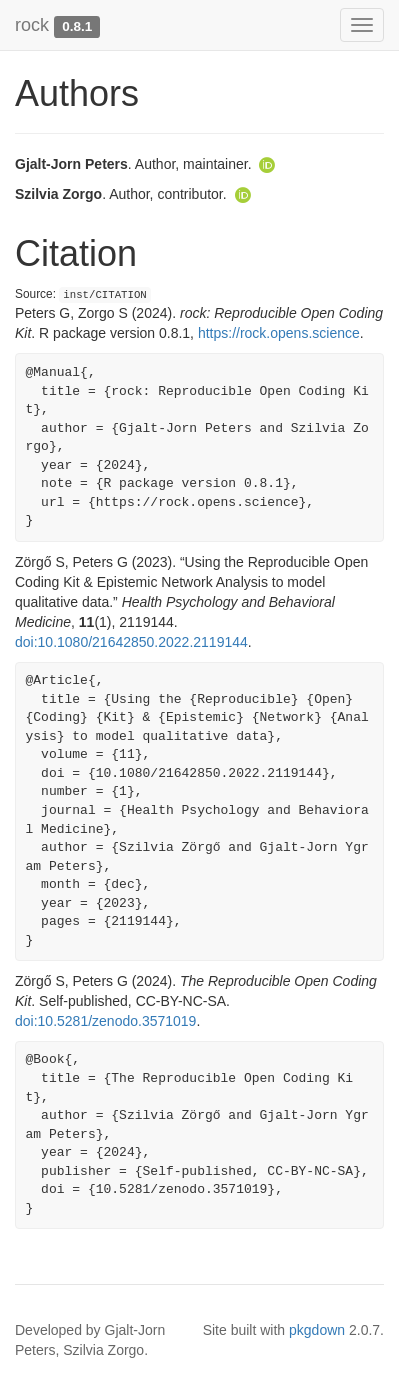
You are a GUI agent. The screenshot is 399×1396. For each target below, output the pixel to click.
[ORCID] (267, 164)
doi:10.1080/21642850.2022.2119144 (131, 642)
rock (32, 25)
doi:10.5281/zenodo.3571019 (105, 1021)
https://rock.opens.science (279, 333)
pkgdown (317, 1330)
